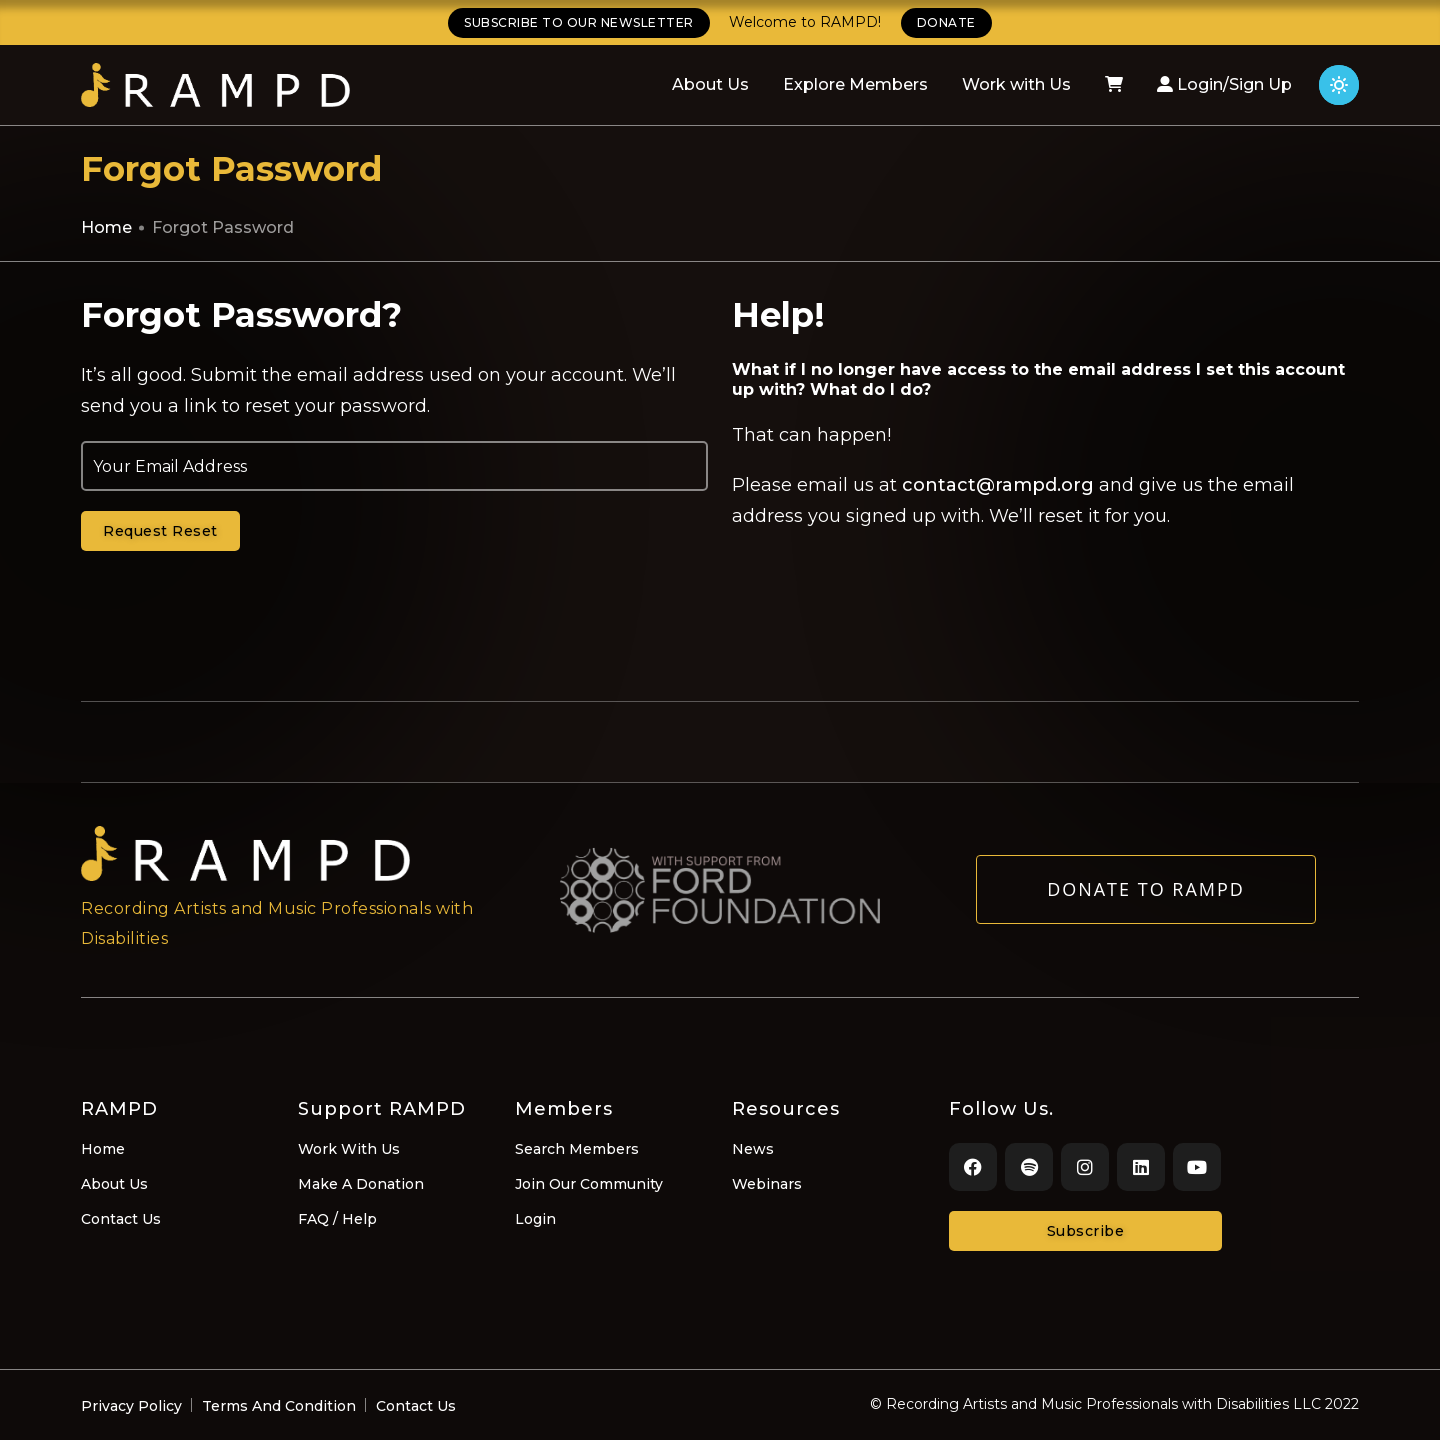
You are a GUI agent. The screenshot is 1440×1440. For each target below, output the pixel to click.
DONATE (946, 22)
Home (106, 227)
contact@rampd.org (998, 485)
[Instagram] (1085, 1167)
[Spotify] (1029, 1167)
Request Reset (160, 531)
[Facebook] (973, 1167)
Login (535, 1219)
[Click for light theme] (1339, 85)
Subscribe (1086, 1231)
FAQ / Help (337, 1219)
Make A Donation (361, 1184)
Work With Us (349, 1149)
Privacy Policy (131, 1406)
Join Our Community (589, 1184)
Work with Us (1016, 84)
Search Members (577, 1149)
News (753, 1149)
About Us (710, 84)
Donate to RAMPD (1146, 900)
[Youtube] (1197, 1167)
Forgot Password (223, 227)
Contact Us (121, 1219)
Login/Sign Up (1224, 84)
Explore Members (855, 84)
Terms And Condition (279, 1406)
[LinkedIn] (1141, 1167)
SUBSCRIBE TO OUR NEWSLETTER (579, 22)
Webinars (767, 1184)
